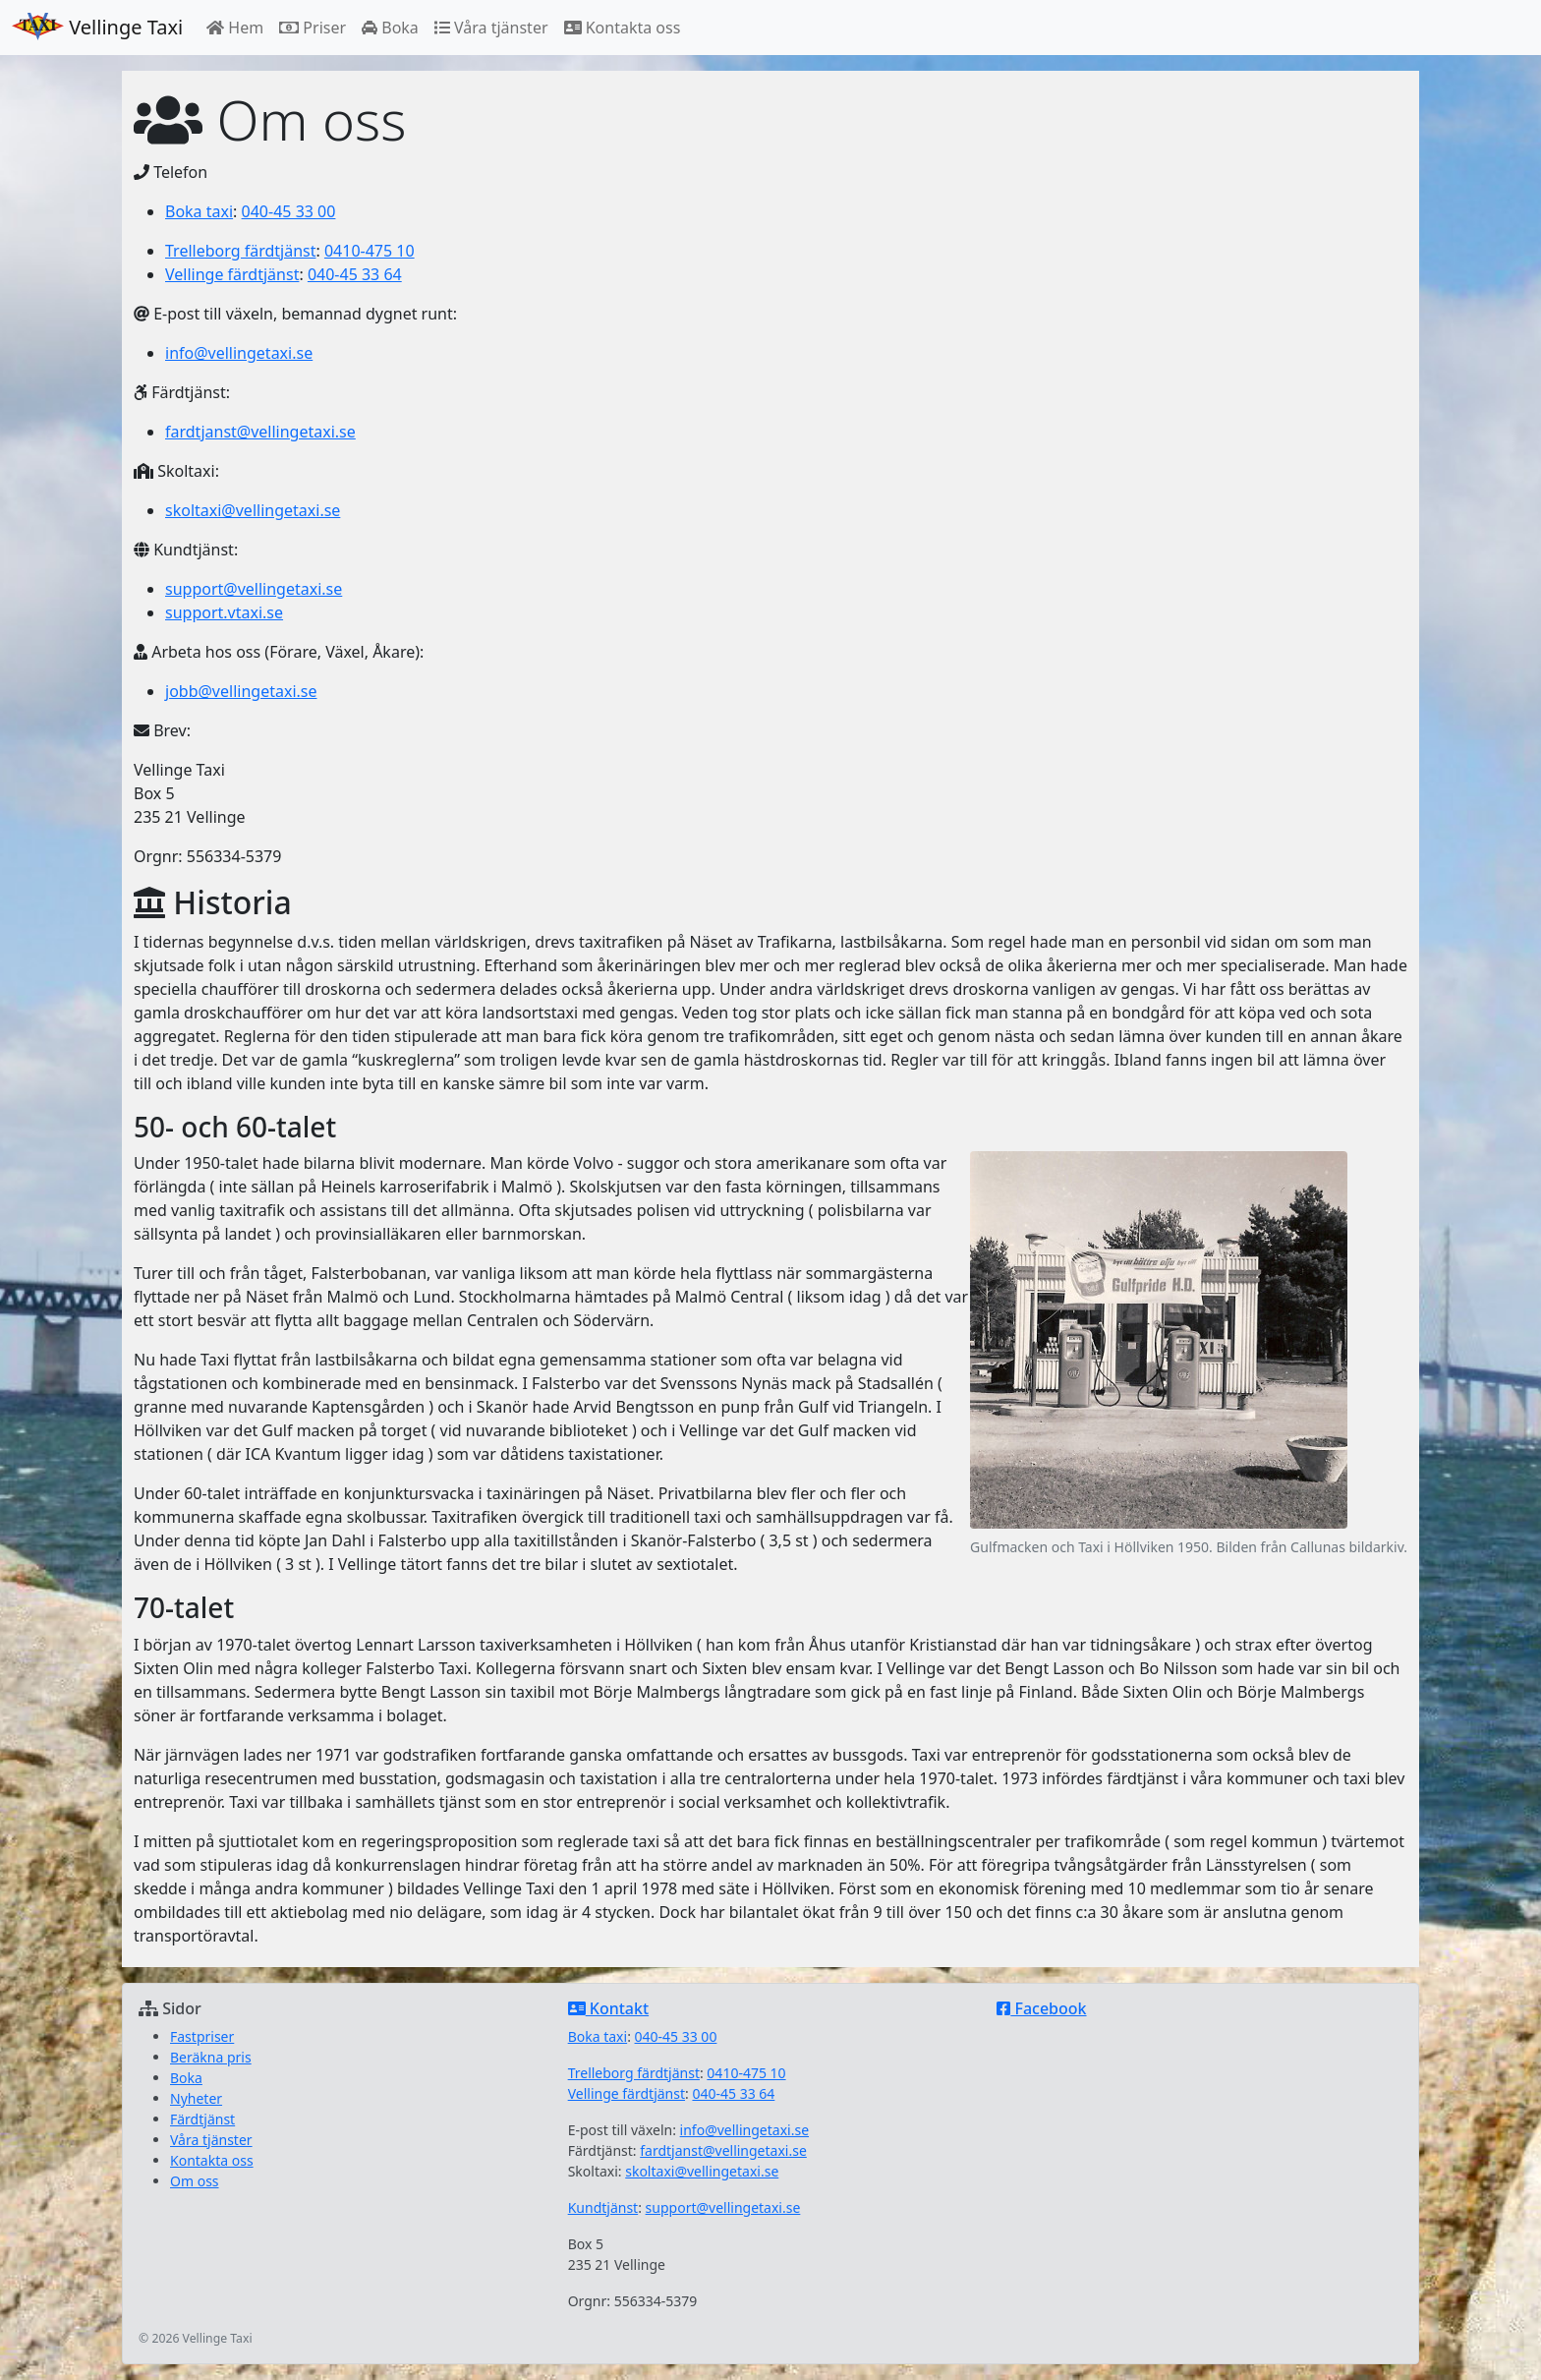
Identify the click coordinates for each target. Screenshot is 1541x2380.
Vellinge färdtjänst (232, 274)
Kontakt (608, 2008)
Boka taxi (199, 211)
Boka (390, 27)
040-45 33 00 (289, 211)
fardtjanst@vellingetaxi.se (260, 431)
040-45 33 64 (355, 274)
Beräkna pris (211, 2057)
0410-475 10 (369, 250)
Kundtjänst (603, 2207)
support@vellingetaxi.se (253, 589)
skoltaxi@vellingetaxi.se (252, 510)
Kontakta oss (622, 27)
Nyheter (196, 2098)
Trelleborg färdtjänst (240, 250)
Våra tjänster (491, 27)
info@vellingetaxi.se (239, 353)
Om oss (194, 2181)
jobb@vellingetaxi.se (240, 691)
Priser (312, 27)
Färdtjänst (202, 2119)
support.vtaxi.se (224, 612)
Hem (234, 27)
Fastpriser (202, 2036)
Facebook (1041, 2008)
